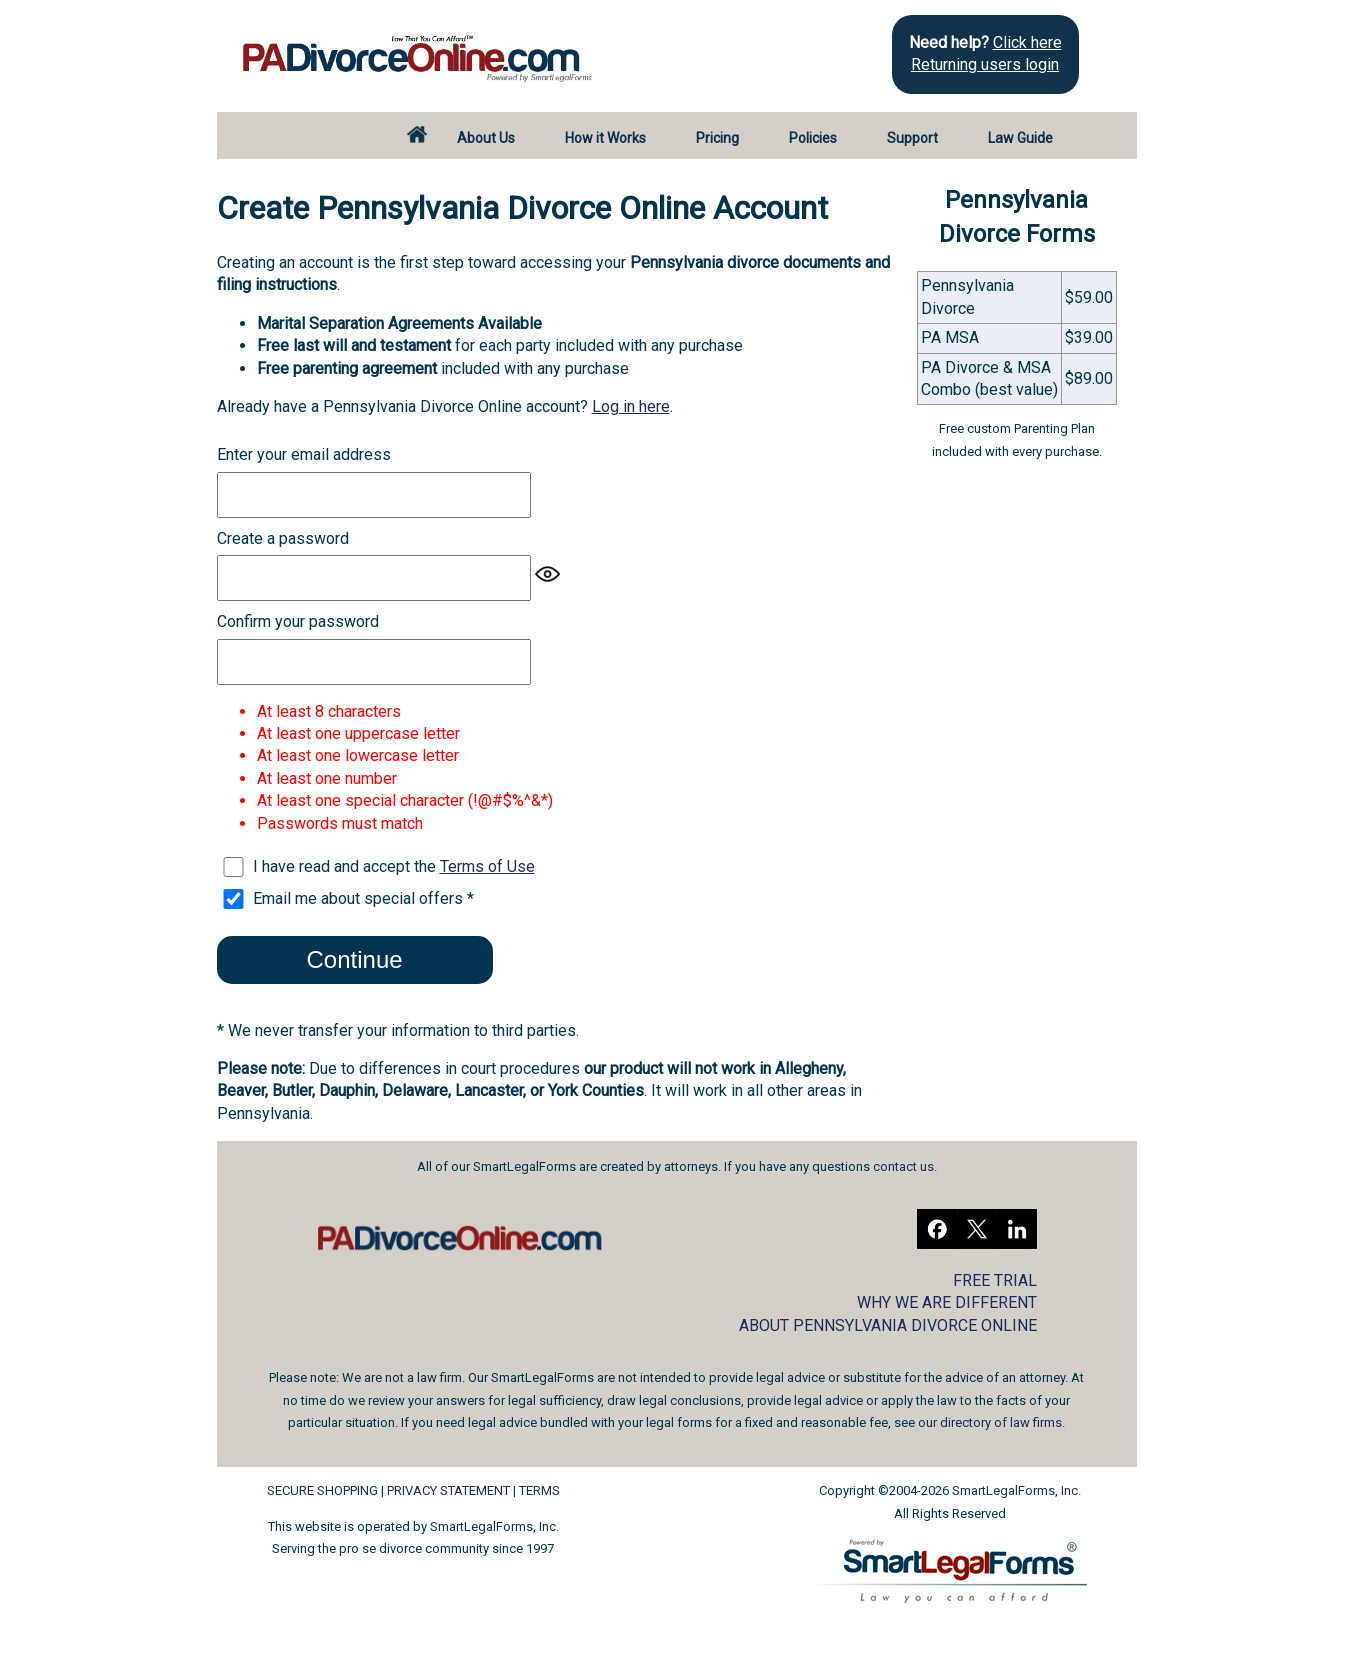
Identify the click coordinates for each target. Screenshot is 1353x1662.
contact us (903, 1166)
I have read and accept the (394, 866)
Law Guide (1020, 138)
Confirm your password (298, 621)
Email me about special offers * (363, 898)
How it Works (605, 138)
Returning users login (985, 64)
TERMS (539, 1490)
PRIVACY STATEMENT (448, 1490)
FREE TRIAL (995, 1280)
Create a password (283, 538)
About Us (486, 138)
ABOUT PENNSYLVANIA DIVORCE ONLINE (888, 1325)
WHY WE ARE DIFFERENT (947, 1302)
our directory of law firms (990, 1422)
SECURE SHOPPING (322, 1490)
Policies (813, 138)
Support (912, 138)
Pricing (717, 138)
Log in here (631, 406)
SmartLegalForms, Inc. (494, 1526)
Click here (1027, 42)
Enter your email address (304, 454)
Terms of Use (487, 866)
